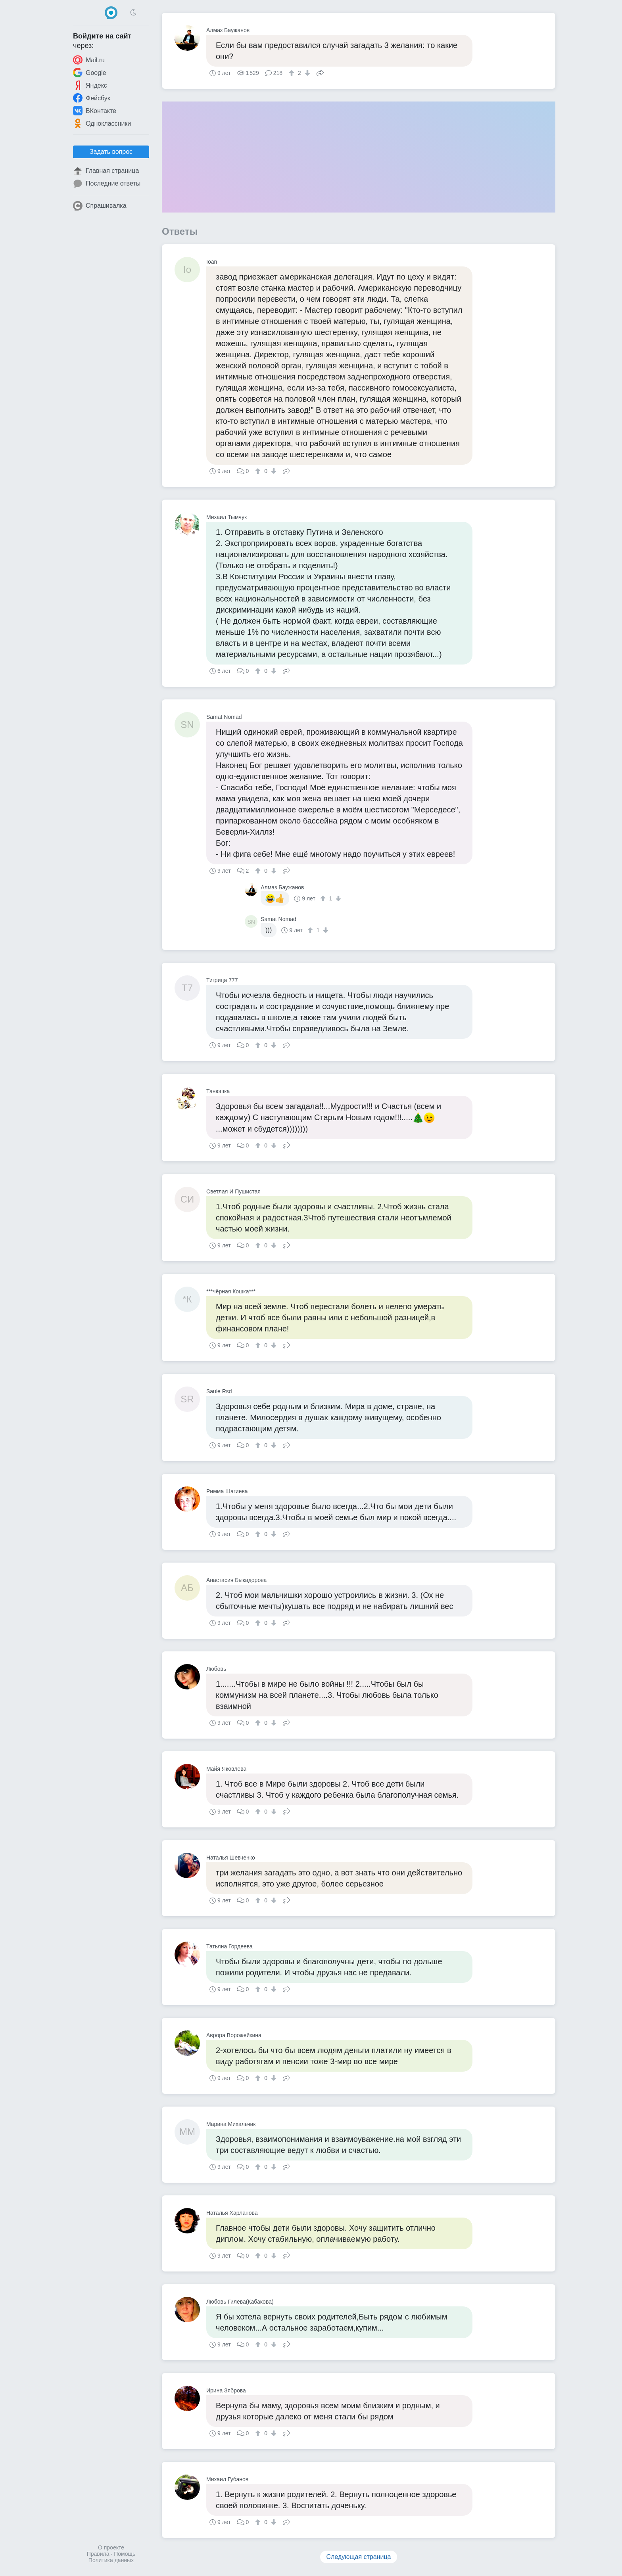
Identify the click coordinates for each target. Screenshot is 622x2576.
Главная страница (106, 171)
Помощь (124, 2554)
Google (89, 72)
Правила (98, 2554)
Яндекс (90, 85)
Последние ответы (106, 183)
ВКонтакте (94, 110)
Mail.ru (89, 60)
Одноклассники (102, 123)
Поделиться (320, 72)
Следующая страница (358, 2556)
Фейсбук (91, 98)
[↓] (306, 73)
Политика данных (111, 2560)
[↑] (292, 73)
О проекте (111, 2547)
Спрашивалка (100, 206)
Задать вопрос (111, 151)
